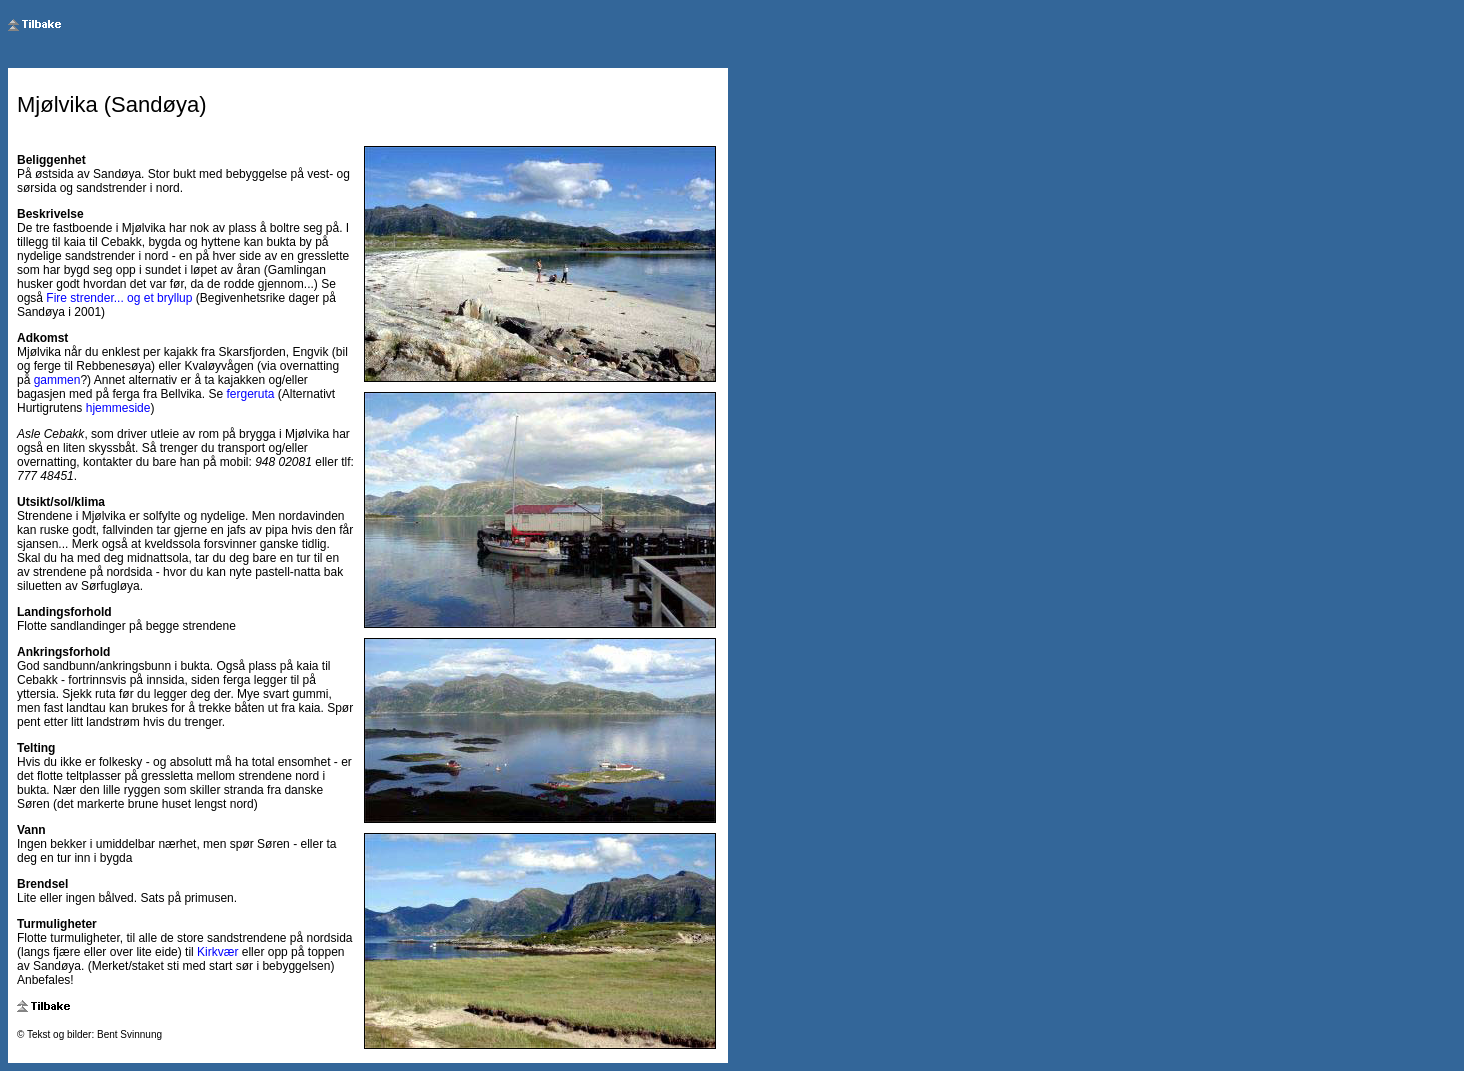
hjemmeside (118, 408)
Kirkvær (217, 952)
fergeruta (250, 394)
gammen (57, 380)
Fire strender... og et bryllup (119, 298)
